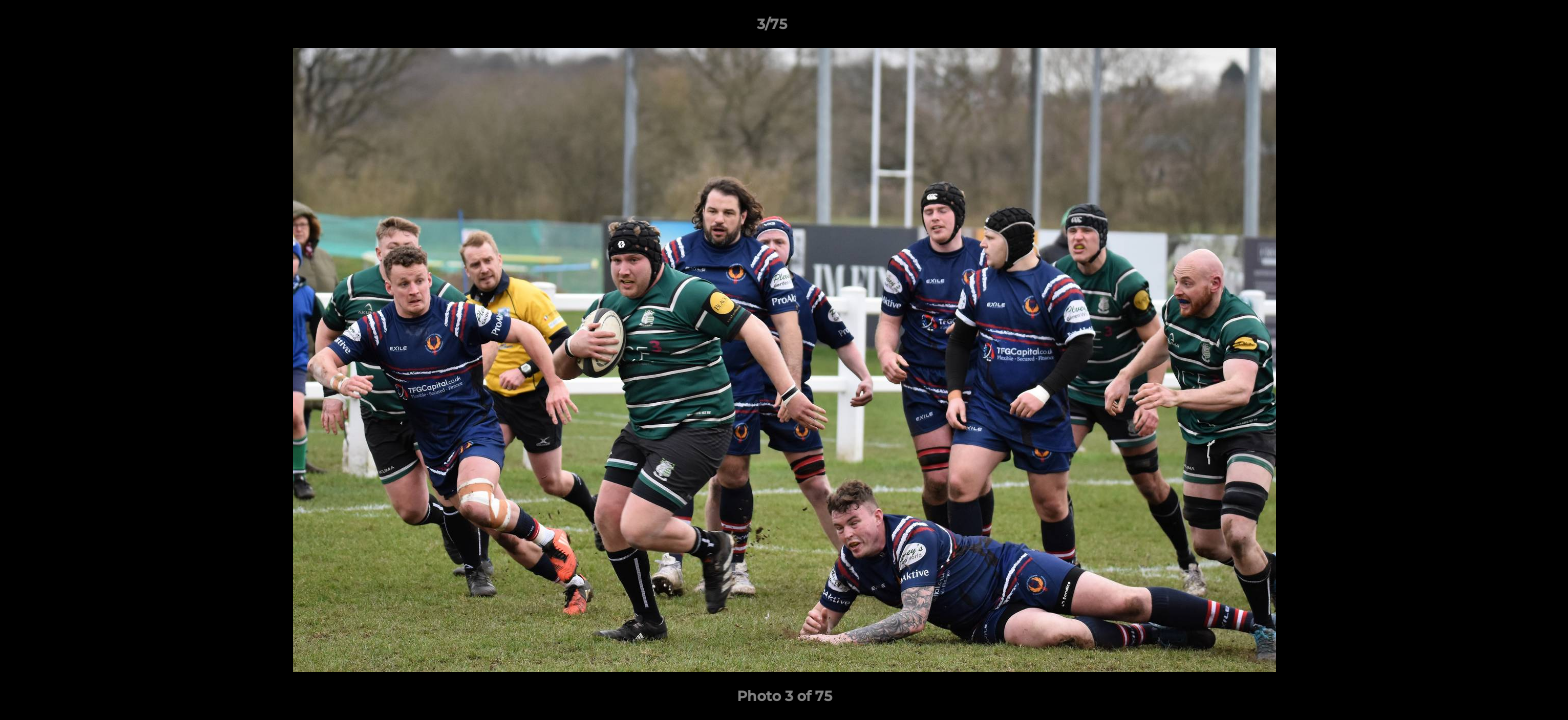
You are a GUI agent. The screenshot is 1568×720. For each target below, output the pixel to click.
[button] (1484, 29)
